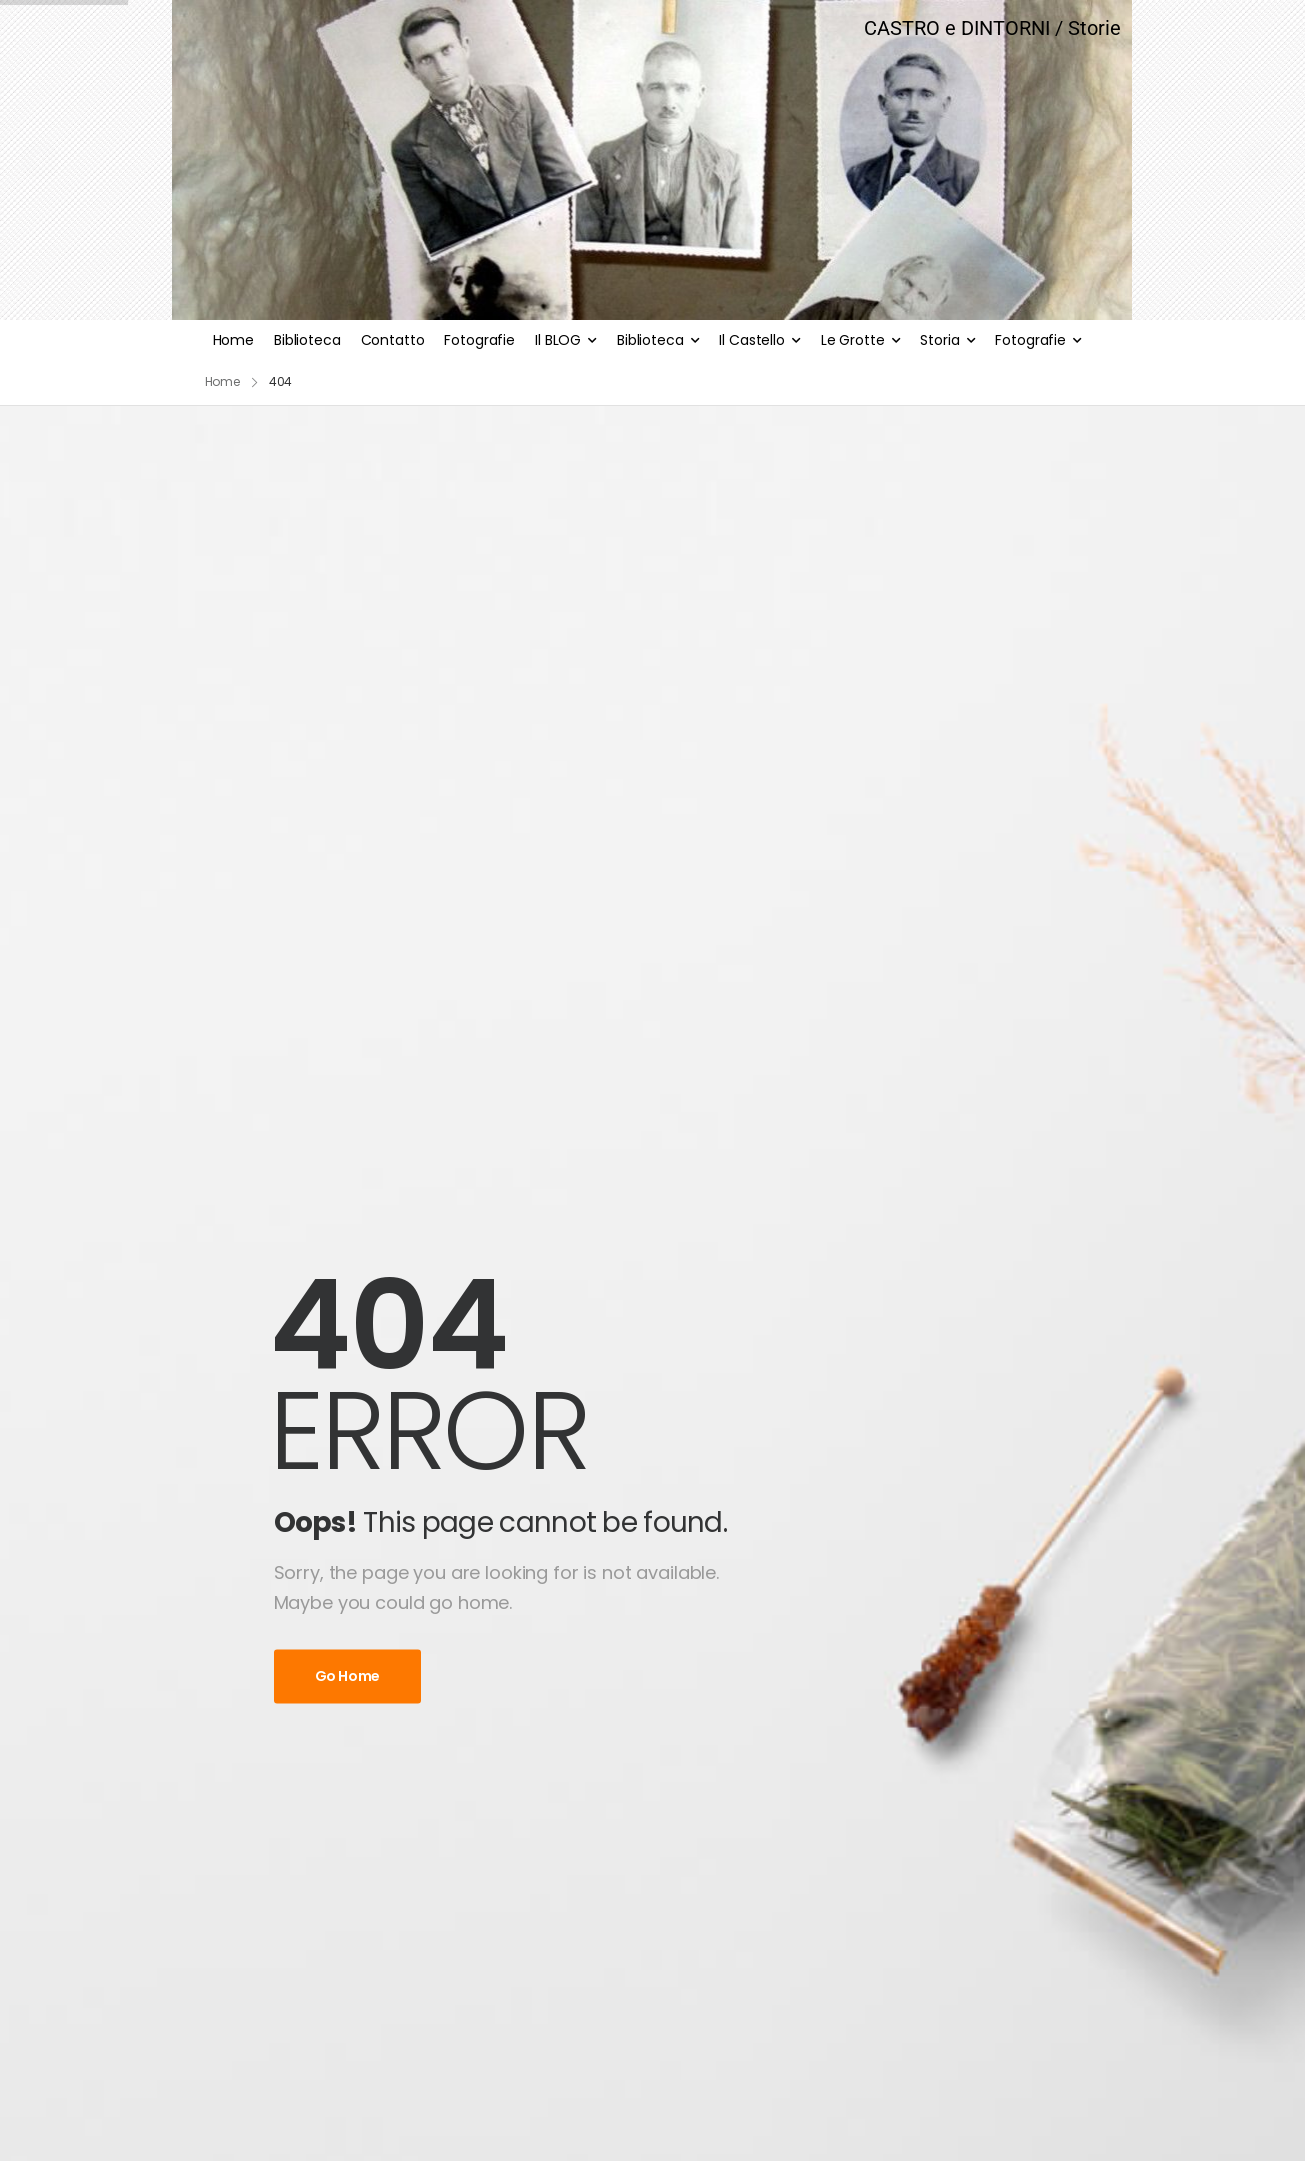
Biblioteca (307, 340)
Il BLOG (558, 340)
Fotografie (479, 340)
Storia (939, 340)
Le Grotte (853, 340)
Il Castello (751, 340)
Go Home (348, 1676)
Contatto (393, 340)
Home (233, 340)
